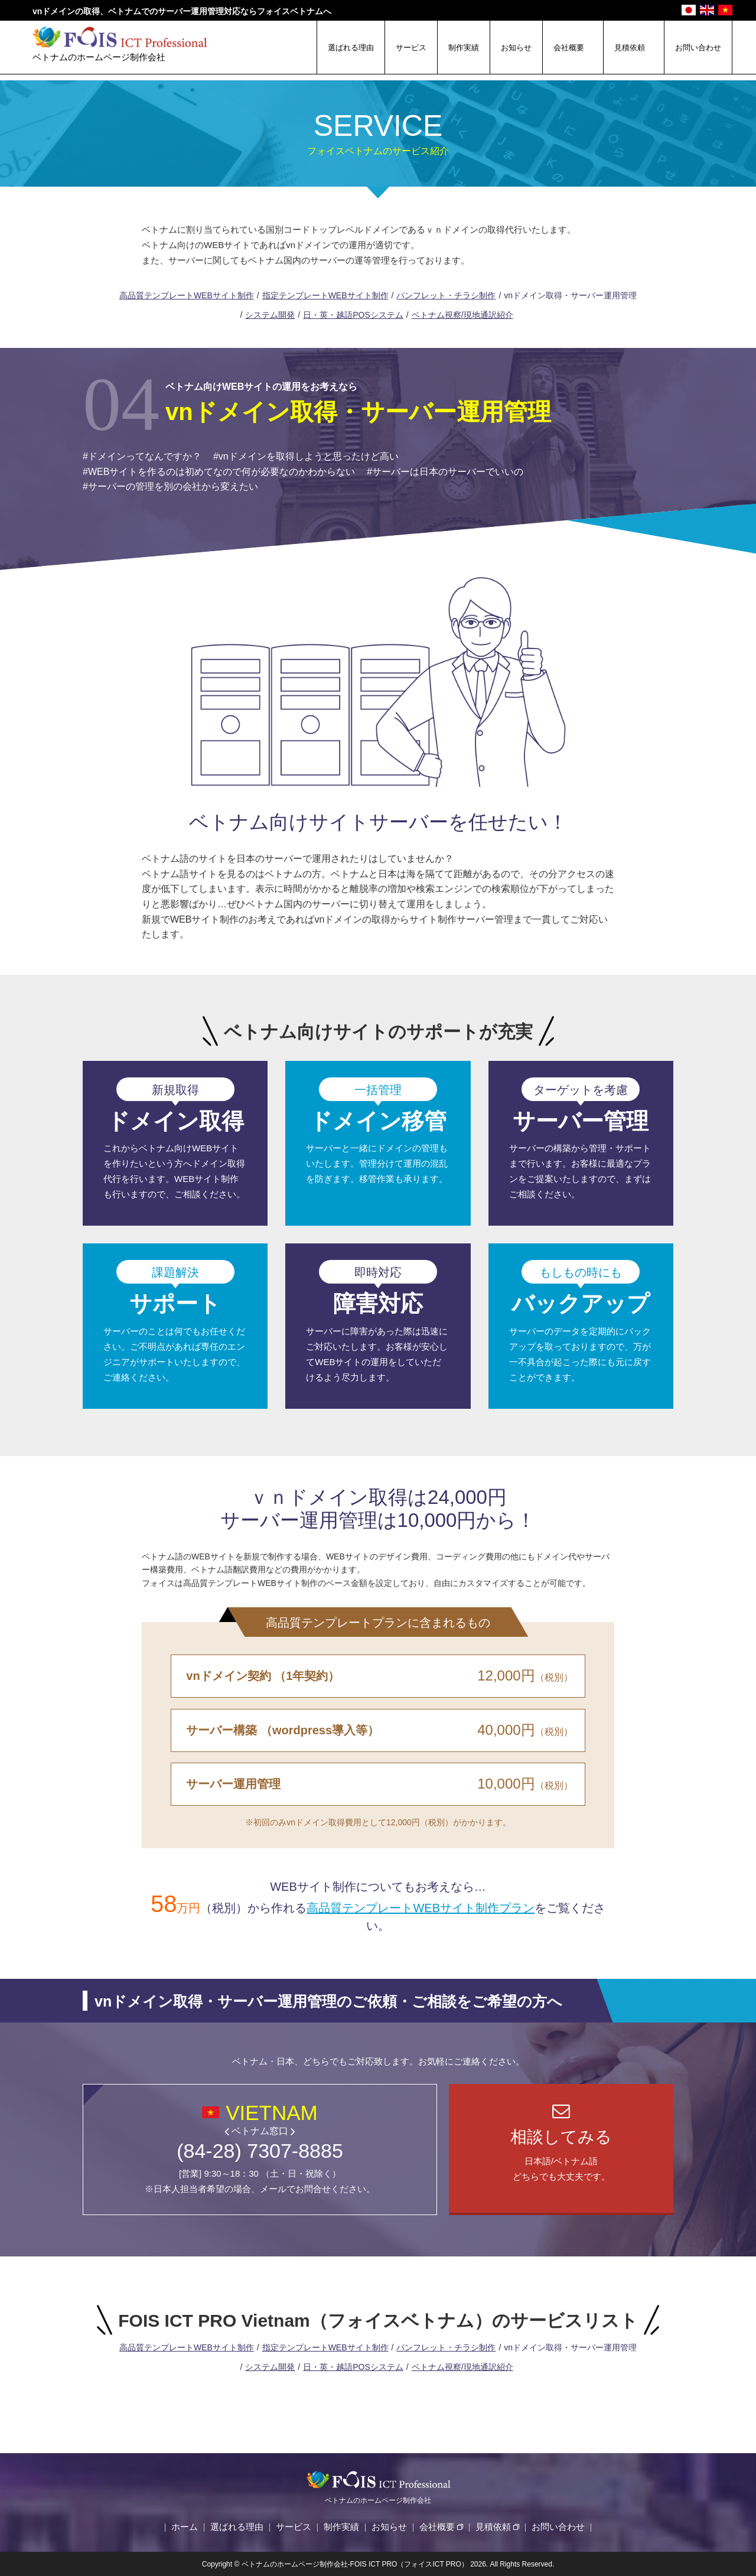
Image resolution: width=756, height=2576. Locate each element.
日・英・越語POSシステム (353, 315)
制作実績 (463, 47)
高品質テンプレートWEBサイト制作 (186, 295)
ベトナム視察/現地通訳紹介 (462, 315)
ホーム (184, 2527)
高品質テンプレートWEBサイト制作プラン (421, 1907)
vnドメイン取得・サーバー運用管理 (570, 295)
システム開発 (270, 315)
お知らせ (516, 47)
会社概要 (568, 47)
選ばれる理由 (351, 47)
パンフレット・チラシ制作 (446, 295)
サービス (411, 47)
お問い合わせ (698, 47)
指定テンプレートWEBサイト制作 (325, 295)
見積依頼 (629, 47)
